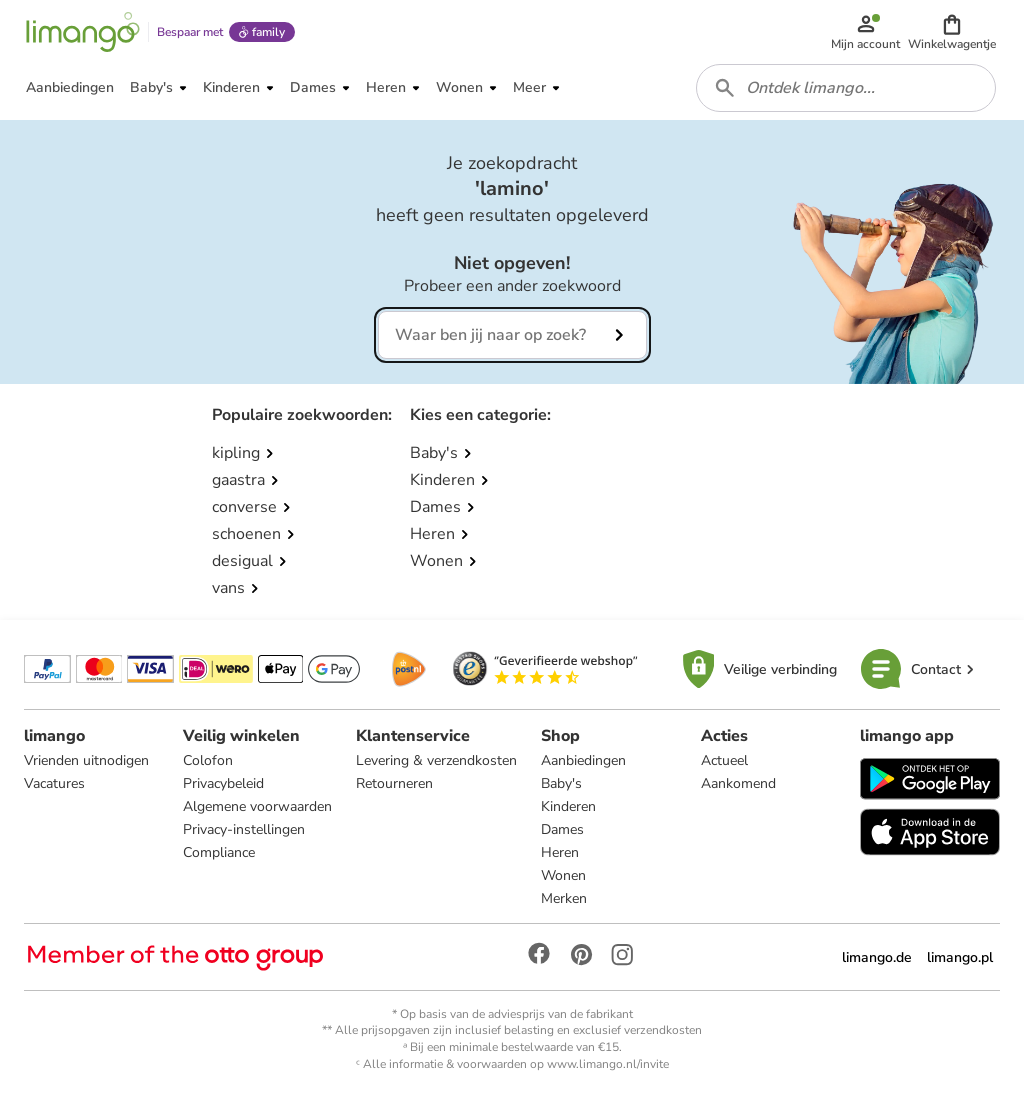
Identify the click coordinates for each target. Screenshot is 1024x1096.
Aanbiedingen (583, 760)
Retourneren (394, 783)
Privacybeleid (223, 783)
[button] (952, 32)
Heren (560, 852)
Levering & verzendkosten (436, 760)
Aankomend (738, 783)
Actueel (724, 760)
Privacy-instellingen (244, 829)
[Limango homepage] (83, 32)
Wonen (563, 875)
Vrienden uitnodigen (86, 760)
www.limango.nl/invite (608, 1064)
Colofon (208, 760)
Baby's (561, 783)
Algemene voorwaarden (257, 806)
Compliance (219, 852)
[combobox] (846, 88)
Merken (564, 898)
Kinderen (568, 806)
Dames (562, 829)
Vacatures (54, 783)
